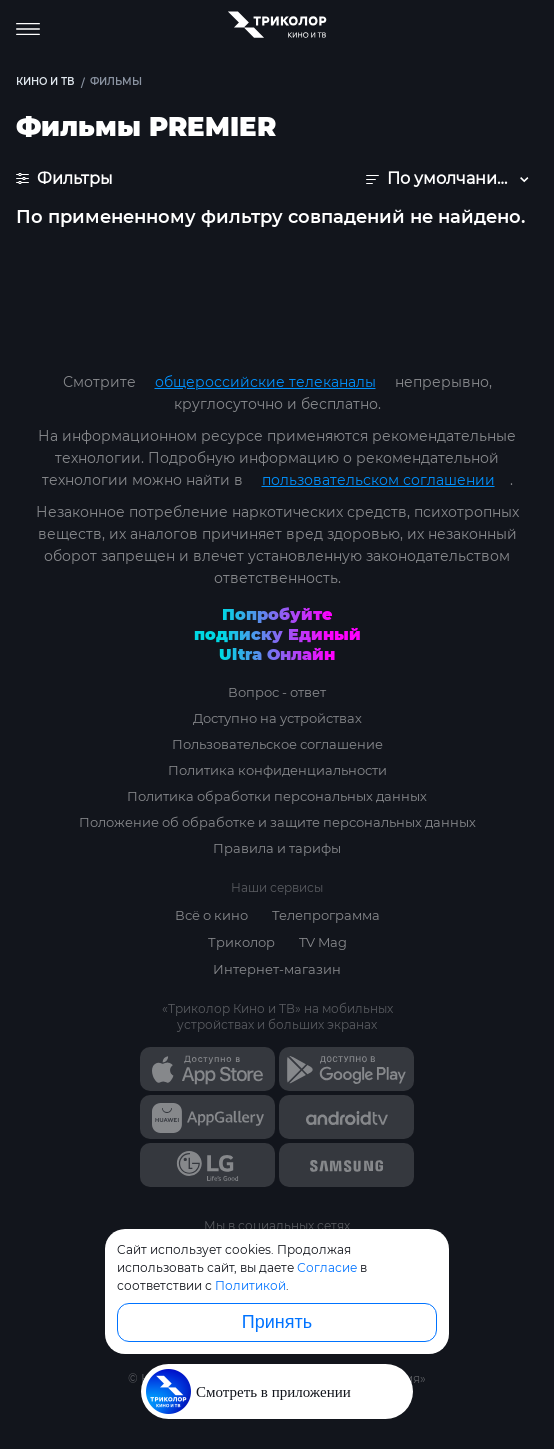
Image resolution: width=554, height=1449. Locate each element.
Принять (277, 1322)
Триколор (241, 942)
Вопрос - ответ (277, 692)
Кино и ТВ (45, 81)
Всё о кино (211, 915)
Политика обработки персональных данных (277, 796)
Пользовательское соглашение (277, 744)
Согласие (327, 1267)
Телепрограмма (326, 915)
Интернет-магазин (277, 969)
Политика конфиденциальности (277, 770)
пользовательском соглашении (378, 480)
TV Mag (323, 942)
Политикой (250, 1285)
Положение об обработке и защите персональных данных (277, 822)
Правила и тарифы (277, 848)
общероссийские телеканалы (265, 382)
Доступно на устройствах (277, 718)
